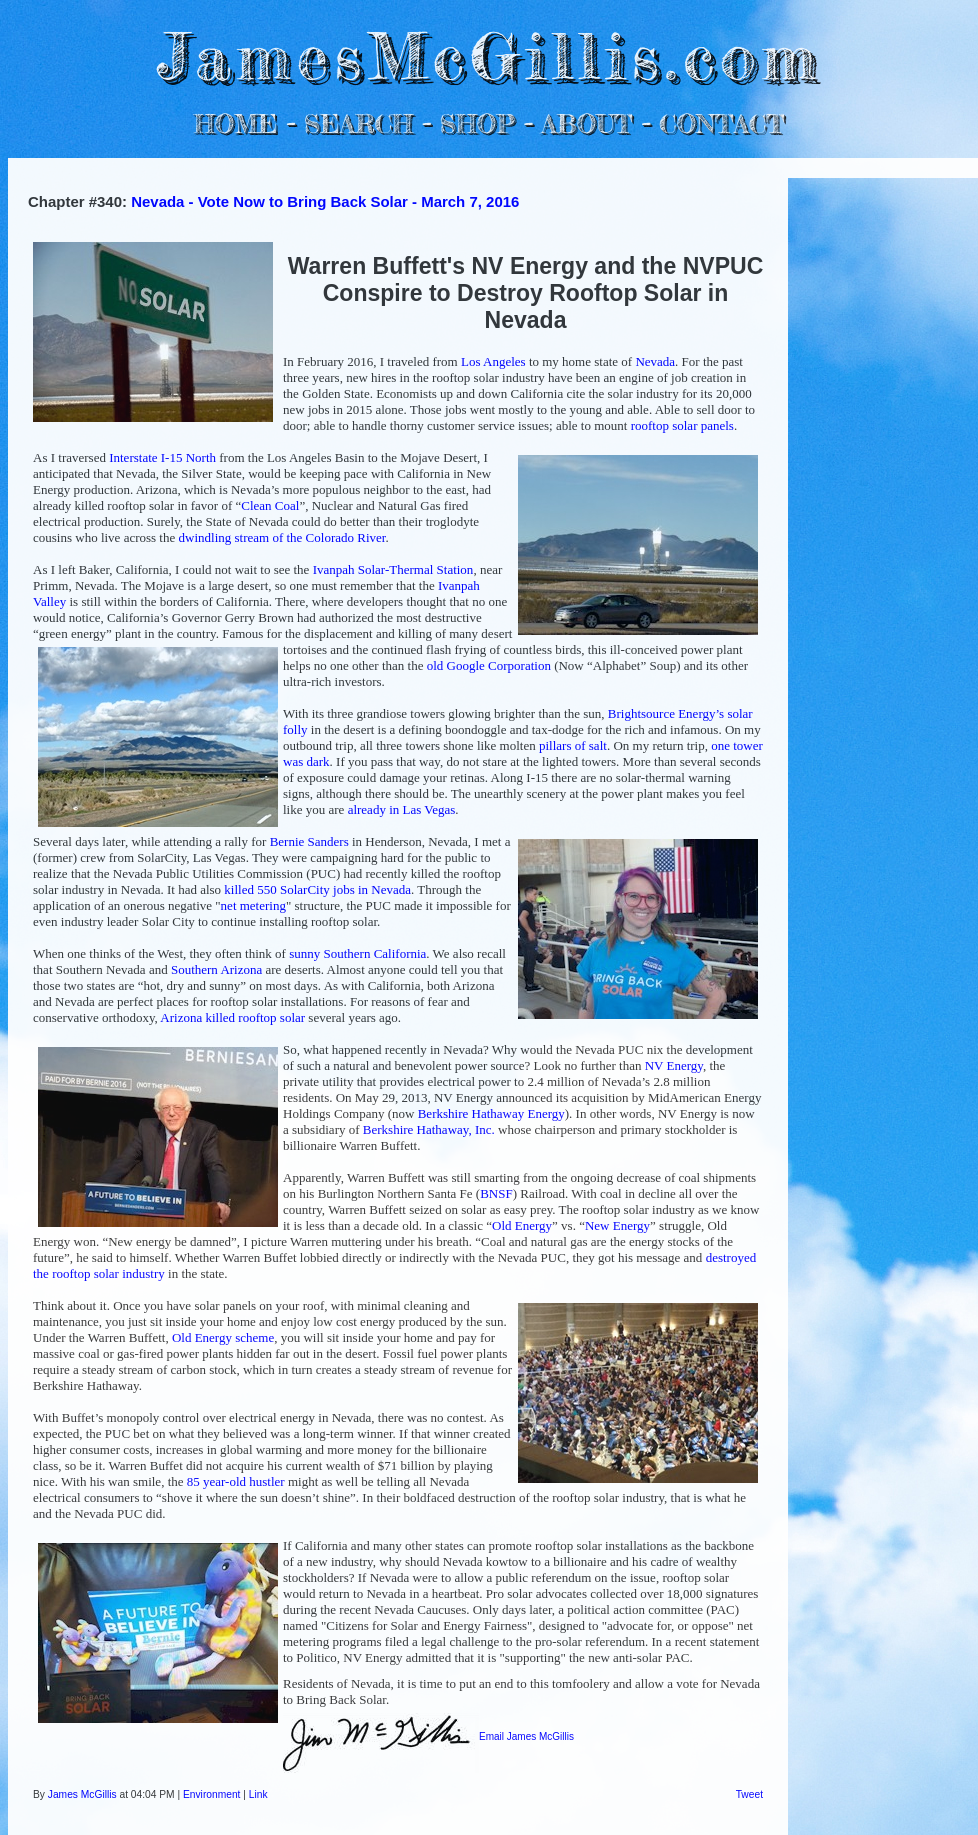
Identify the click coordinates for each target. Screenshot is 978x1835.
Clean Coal (270, 505)
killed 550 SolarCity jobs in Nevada (317, 889)
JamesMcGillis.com (489, 55)
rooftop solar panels (682, 425)
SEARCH (358, 123)
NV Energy (674, 1065)
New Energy (617, 1225)
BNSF (496, 1193)
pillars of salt (573, 745)
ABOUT (586, 123)
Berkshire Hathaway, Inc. (429, 1129)
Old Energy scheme (223, 1337)
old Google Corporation (489, 665)
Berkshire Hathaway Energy (491, 1113)
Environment (211, 1794)
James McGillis (82, 1794)
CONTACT (721, 123)
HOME (236, 123)
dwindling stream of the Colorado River (282, 537)
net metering (253, 905)
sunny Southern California (357, 953)
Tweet (749, 1794)
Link (258, 1794)
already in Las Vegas (402, 809)
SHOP (476, 123)
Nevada (655, 361)
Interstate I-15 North (162, 457)
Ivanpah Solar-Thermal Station (393, 569)
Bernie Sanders (309, 841)
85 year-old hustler (236, 1481)
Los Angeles (493, 361)
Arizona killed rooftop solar (232, 1017)
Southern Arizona (216, 969)
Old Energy (522, 1225)
